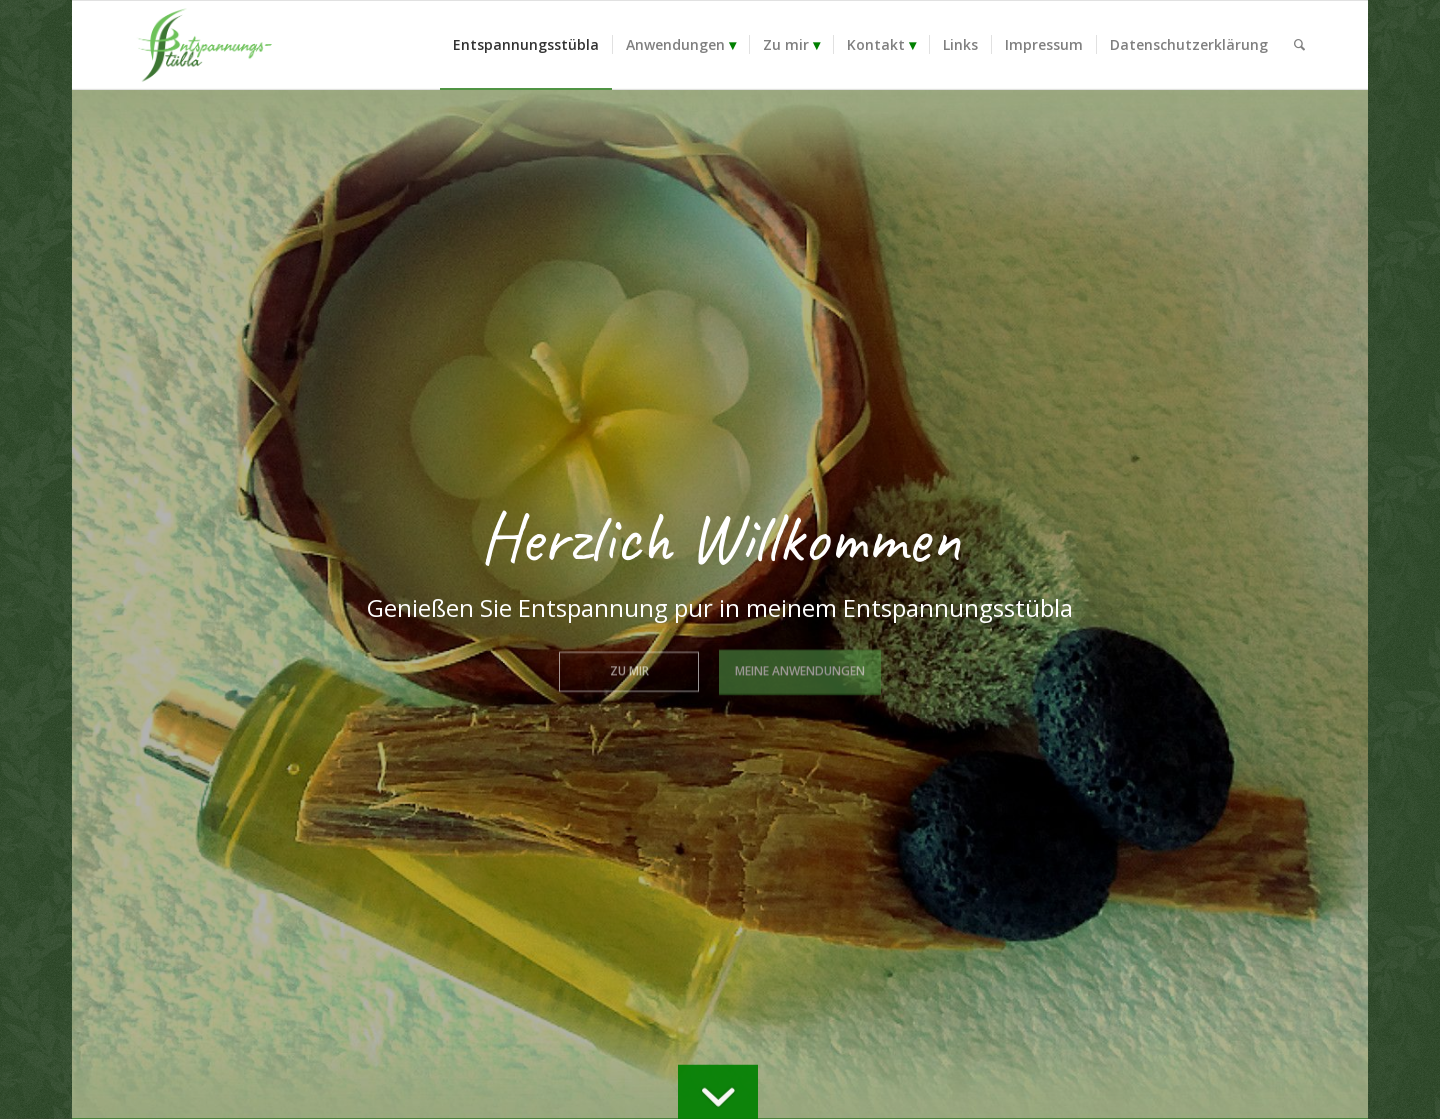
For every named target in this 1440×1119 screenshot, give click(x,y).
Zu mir (629, 668)
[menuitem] (526, 45)
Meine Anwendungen (800, 668)
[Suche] (1299, 45)
